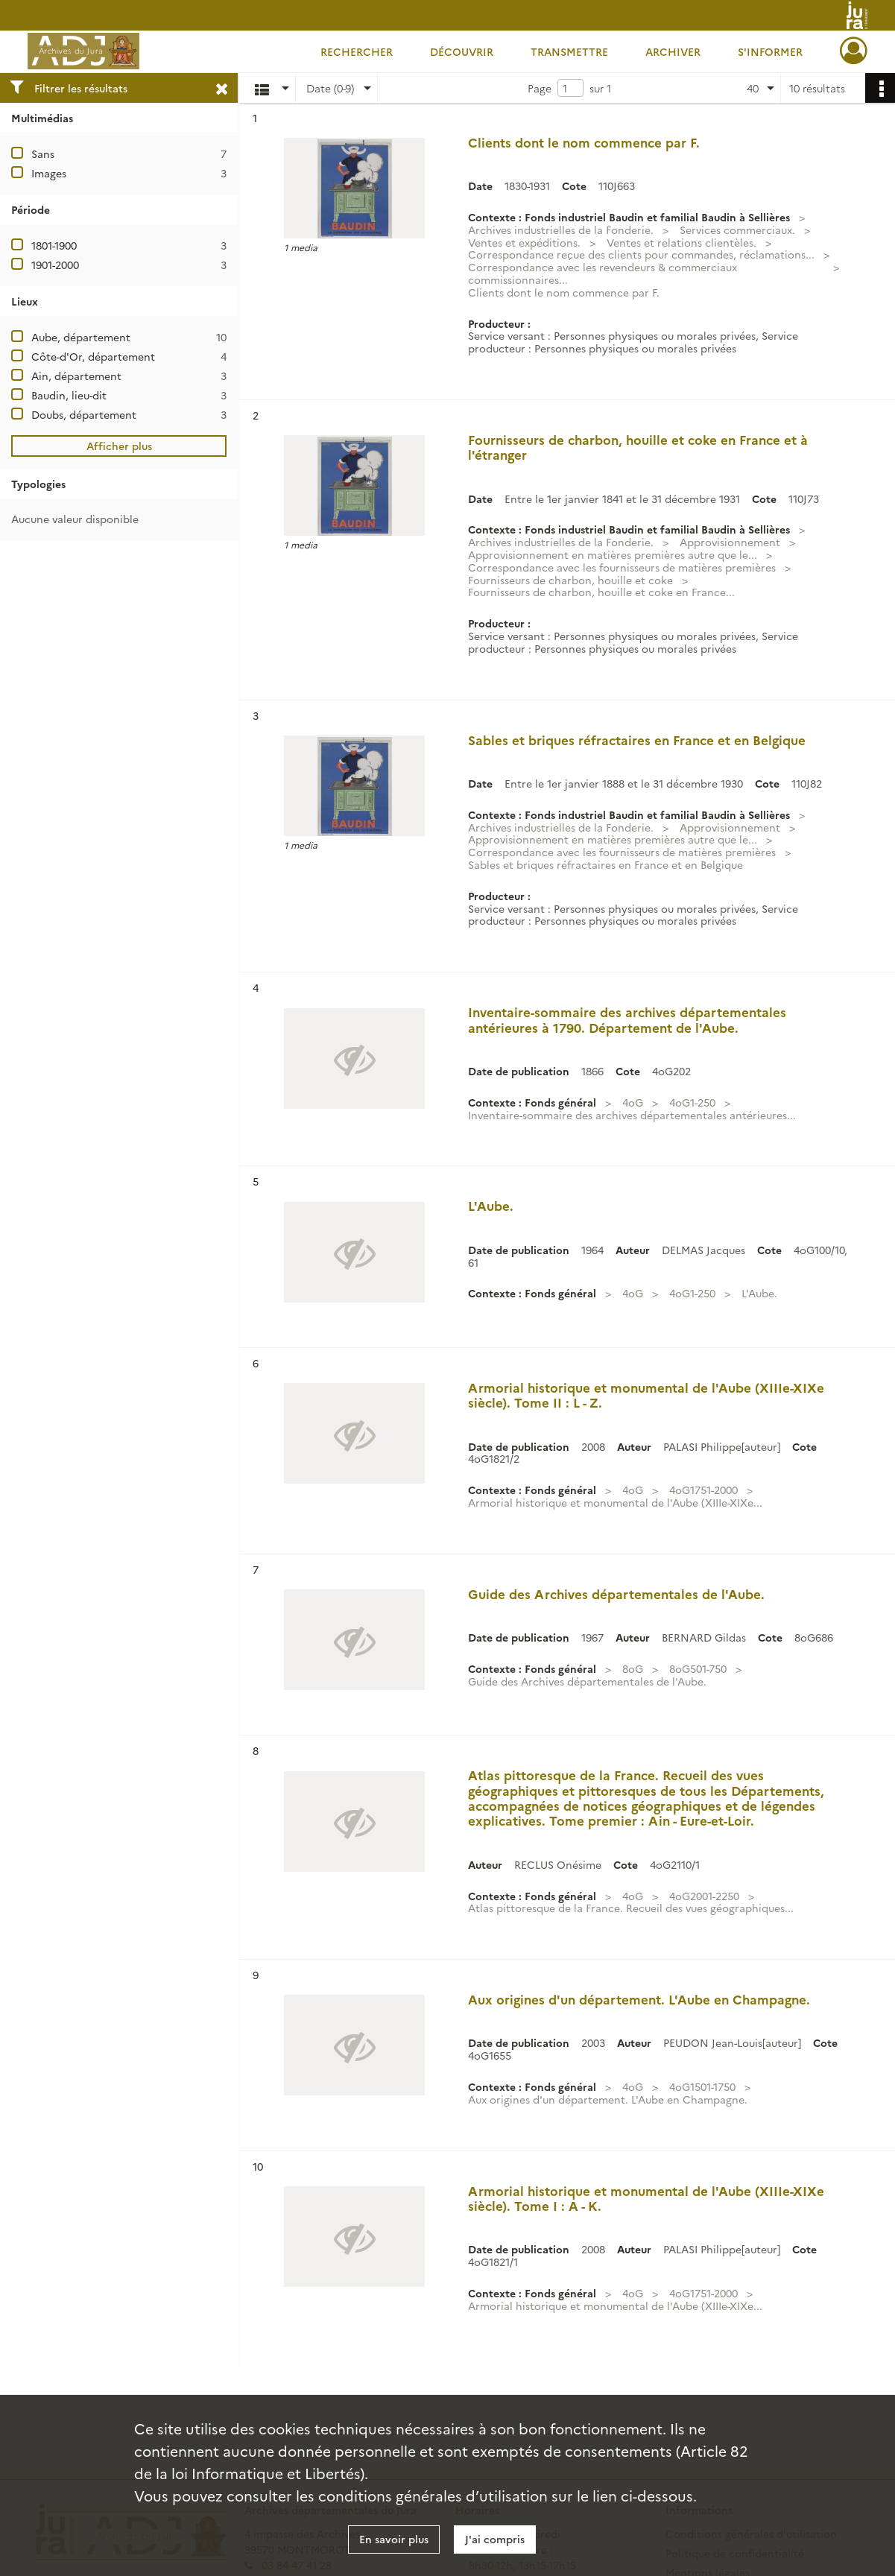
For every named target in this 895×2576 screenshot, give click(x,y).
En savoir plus (393, 2538)
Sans (42, 153)
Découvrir (461, 51)
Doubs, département (83, 414)
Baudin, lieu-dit (69, 394)
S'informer (770, 51)
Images (48, 172)
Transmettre (569, 51)
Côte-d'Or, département (93, 356)
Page (539, 87)
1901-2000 (55, 264)
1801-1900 (54, 245)
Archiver (672, 51)
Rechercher (356, 51)
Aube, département (80, 336)
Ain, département (76, 375)
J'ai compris (495, 2538)
